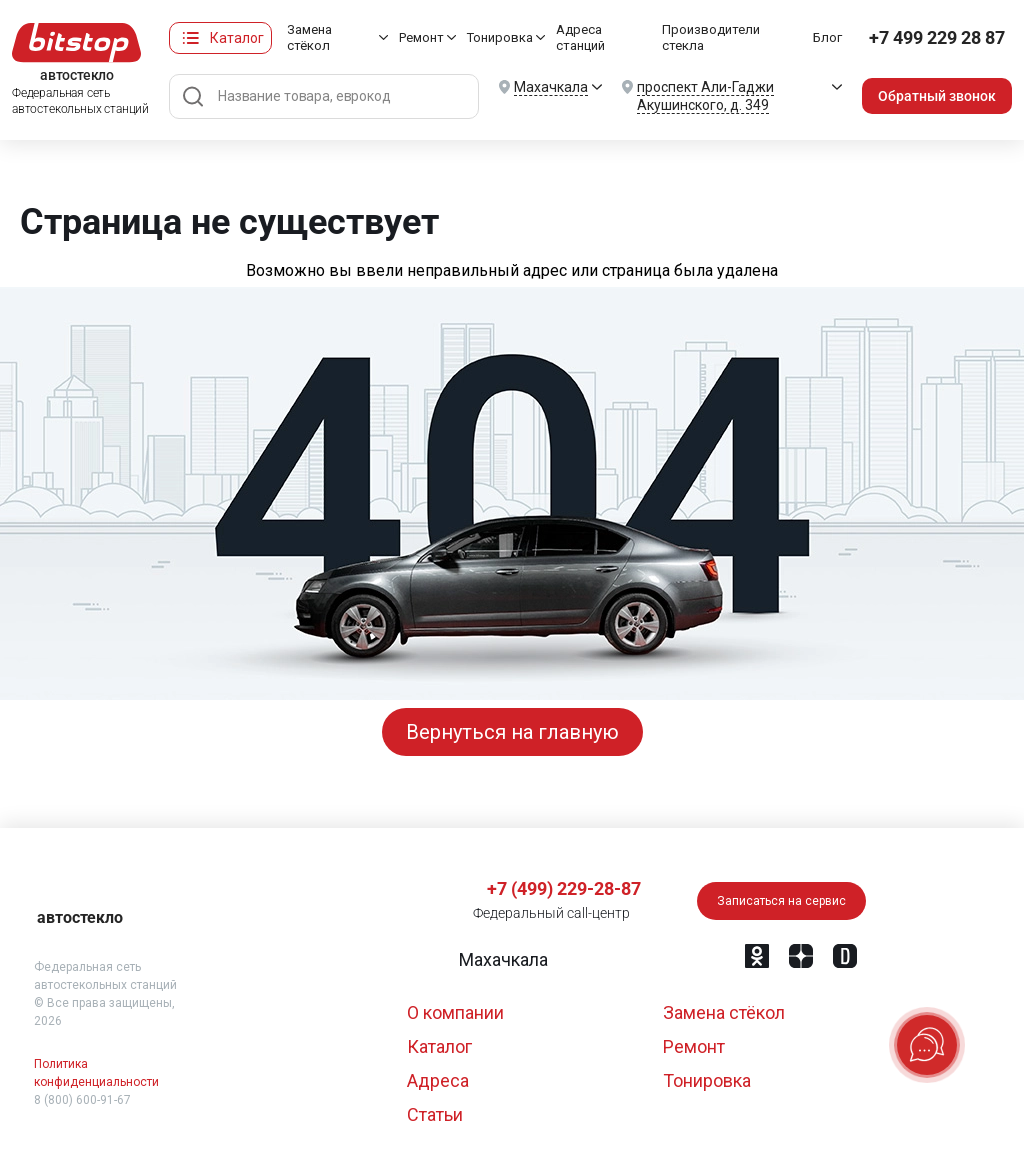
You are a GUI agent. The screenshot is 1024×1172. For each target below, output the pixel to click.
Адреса (438, 1080)
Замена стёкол (309, 37)
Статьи (435, 1114)
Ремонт (422, 37)
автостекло (80, 917)
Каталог (237, 38)
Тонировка (501, 37)
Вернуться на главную (512, 732)
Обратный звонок (938, 96)
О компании (455, 1012)
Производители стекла (713, 37)
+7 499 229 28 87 (938, 37)
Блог (829, 37)
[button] (501, 960)
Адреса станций (581, 37)
